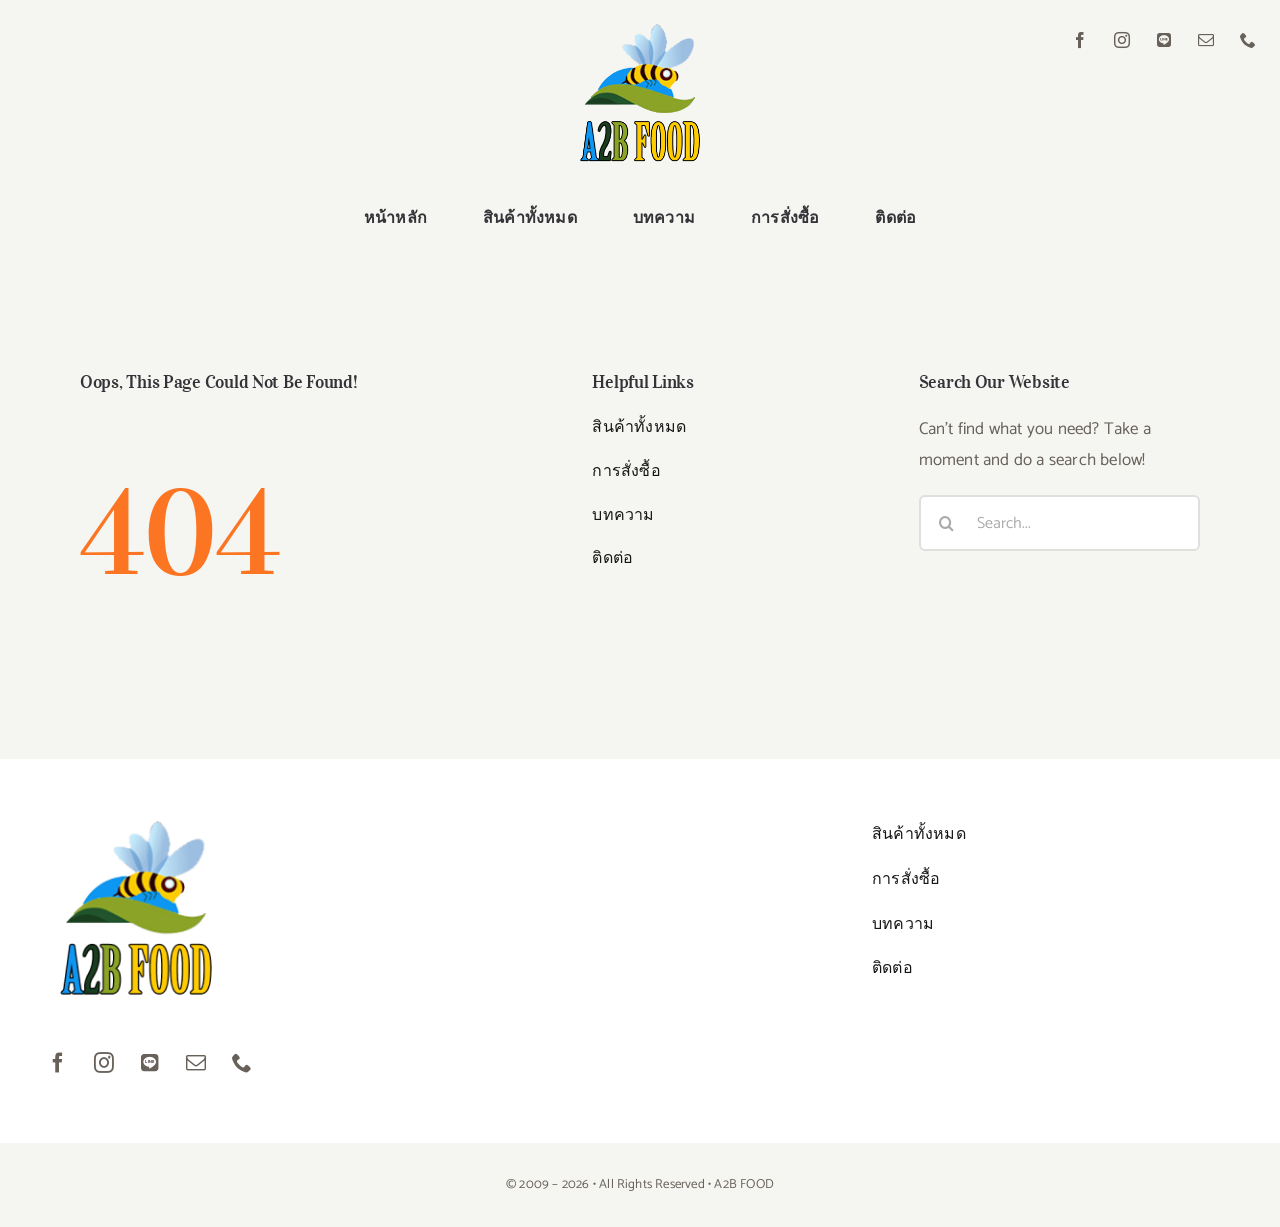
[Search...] (1059, 523)
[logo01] (640, 32)
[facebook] (1080, 40)
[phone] (1248, 40)
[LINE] (1164, 40)
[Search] (947, 523)
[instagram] (1122, 40)
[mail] (1206, 40)
